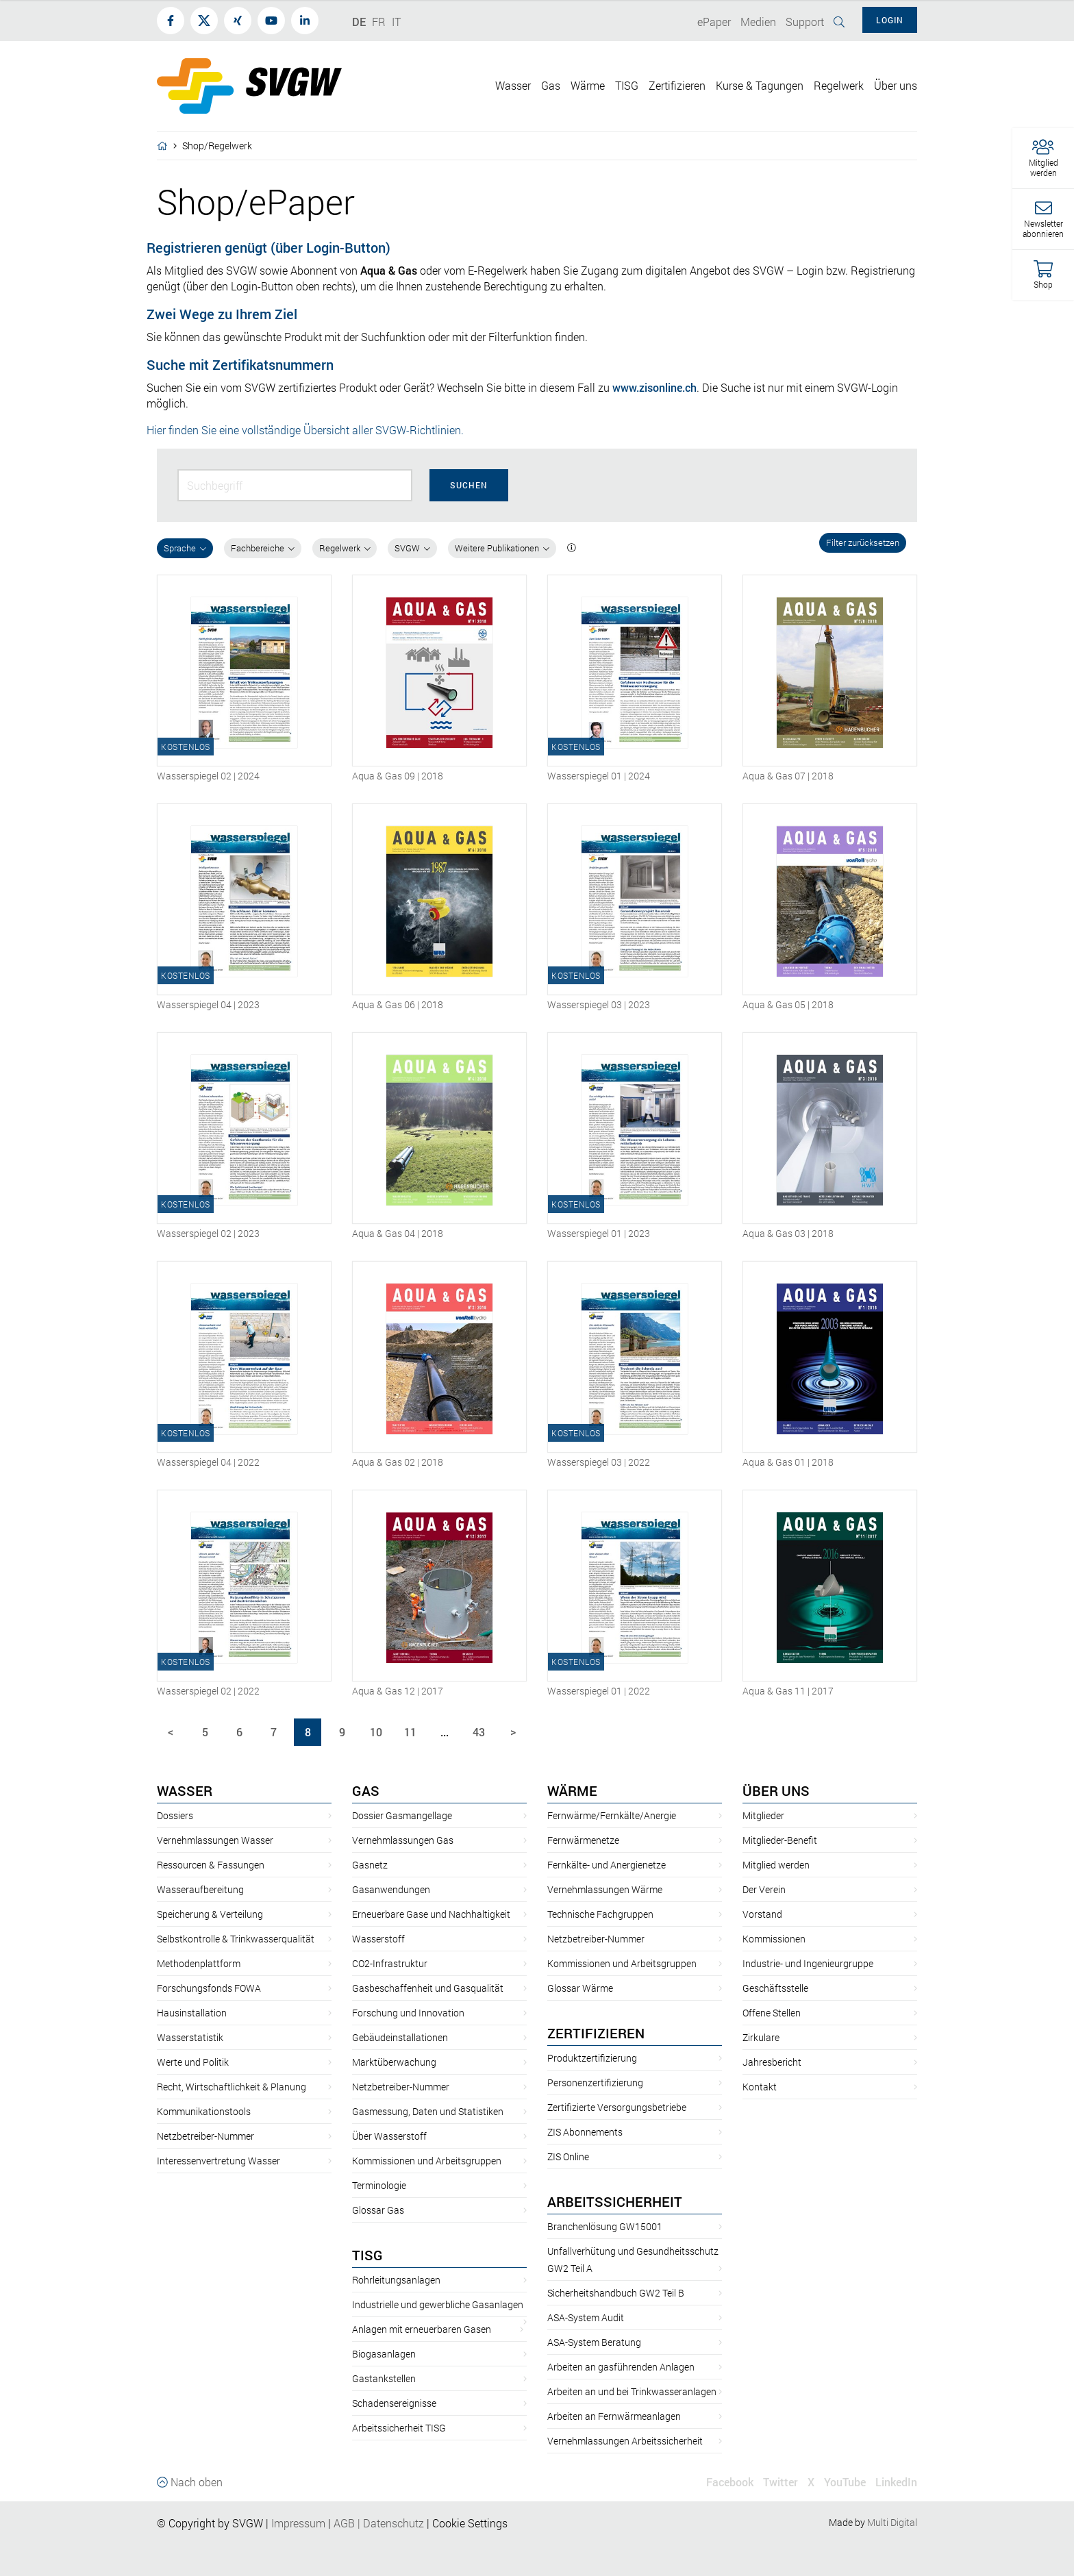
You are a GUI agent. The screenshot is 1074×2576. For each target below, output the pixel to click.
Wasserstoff (378, 1938)
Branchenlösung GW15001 (604, 2226)
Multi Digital (892, 2522)
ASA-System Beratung (594, 2342)
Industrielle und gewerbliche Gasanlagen (437, 2304)
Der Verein (764, 1889)
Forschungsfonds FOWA (209, 1987)
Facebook (729, 2482)
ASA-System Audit (585, 2317)
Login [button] (889, 19)
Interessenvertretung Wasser (218, 2160)
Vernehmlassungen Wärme (604, 1889)
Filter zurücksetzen (862, 542)
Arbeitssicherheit (614, 2201)
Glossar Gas (378, 2209)
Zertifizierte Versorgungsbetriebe (616, 2107)
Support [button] (805, 21)
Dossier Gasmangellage (402, 1815)
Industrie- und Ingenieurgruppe (807, 1963)
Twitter (780, 2482)
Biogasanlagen (384, 2353)
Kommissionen (774, 1938)
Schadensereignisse (394, 2403)
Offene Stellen (771, 2012)
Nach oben (190, 2482)
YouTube (845, 2482)
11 (410, 1732)
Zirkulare (760, 2037)
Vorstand (762, 1914)
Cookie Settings (470, 2523)
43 (479, 1732)
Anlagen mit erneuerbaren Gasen (421, 2329)
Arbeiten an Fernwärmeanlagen (614, 2416)
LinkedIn (896, 2482)
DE (359, 21)
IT (396, 21)
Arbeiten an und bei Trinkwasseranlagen (631, 2391)
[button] (1043, 158)
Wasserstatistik (190, 2037)
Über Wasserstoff (389, 2135)
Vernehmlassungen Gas (402, 1840)
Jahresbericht (771, 2061)
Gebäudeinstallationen (400, 2037)
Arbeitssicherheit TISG (399, 2427)
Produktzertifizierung (592, 2057)
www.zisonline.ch (654, 387)
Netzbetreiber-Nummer (205, 2135)
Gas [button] (550, 85)
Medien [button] (758, 21)
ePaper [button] (714, 21)
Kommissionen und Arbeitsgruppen (426, 2160)
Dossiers (175, 1815)
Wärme (572, 1790)
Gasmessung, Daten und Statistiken (427, 2111)
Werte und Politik (193, 2061)
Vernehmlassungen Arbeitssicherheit (625, 2440)
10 (376, 1732)
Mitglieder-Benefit (779, 1840)
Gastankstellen (384, 2378)
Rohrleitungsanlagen (396, 2279)
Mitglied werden (776, 1864)
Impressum (298, 2523)
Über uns (776, 1790)
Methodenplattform (198, 1963)
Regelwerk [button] (839, 85)
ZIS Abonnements (585, 2131)
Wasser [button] (513, 85)
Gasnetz (370, 1864)
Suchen (469, 484)
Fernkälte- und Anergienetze (606, 1864)
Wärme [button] (588, 85)
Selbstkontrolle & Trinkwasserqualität (235, 1938)
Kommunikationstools (204, 2111)
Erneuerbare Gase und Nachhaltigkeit (431, 1914)
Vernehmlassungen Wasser (215, 1840)
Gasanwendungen (391, 1889)
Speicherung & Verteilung (210, 1914)
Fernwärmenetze (583, 1840)
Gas (365, 1790)
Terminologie (379, 2185)
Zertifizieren (596, 2033)
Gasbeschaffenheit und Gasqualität (427, 1987)
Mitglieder (763, 1815)
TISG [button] (626, 85)
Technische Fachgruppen (600, 1914)
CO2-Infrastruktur (389, 1963)
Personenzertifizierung (595, 2082)
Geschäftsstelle (775, 1987)
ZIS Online (568, 2156)
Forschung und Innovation (408, 2012)
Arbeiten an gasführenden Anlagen (621, 2366)
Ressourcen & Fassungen (210, 1864)
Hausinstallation (192, 2012)
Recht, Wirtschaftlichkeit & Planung (231, 2086)
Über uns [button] (895, 85)
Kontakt (759, 2086)
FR (379, 21)
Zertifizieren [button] (677, 85)
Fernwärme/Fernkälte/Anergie (611, 1815)
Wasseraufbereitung (200, 1889)
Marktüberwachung (394, 2061)
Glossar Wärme (580, 1987)
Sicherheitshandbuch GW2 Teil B (615, 2292)
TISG (367, 2255)
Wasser (184, 1790)
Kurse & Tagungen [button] (759, 85)
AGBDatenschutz (379, 2523)
